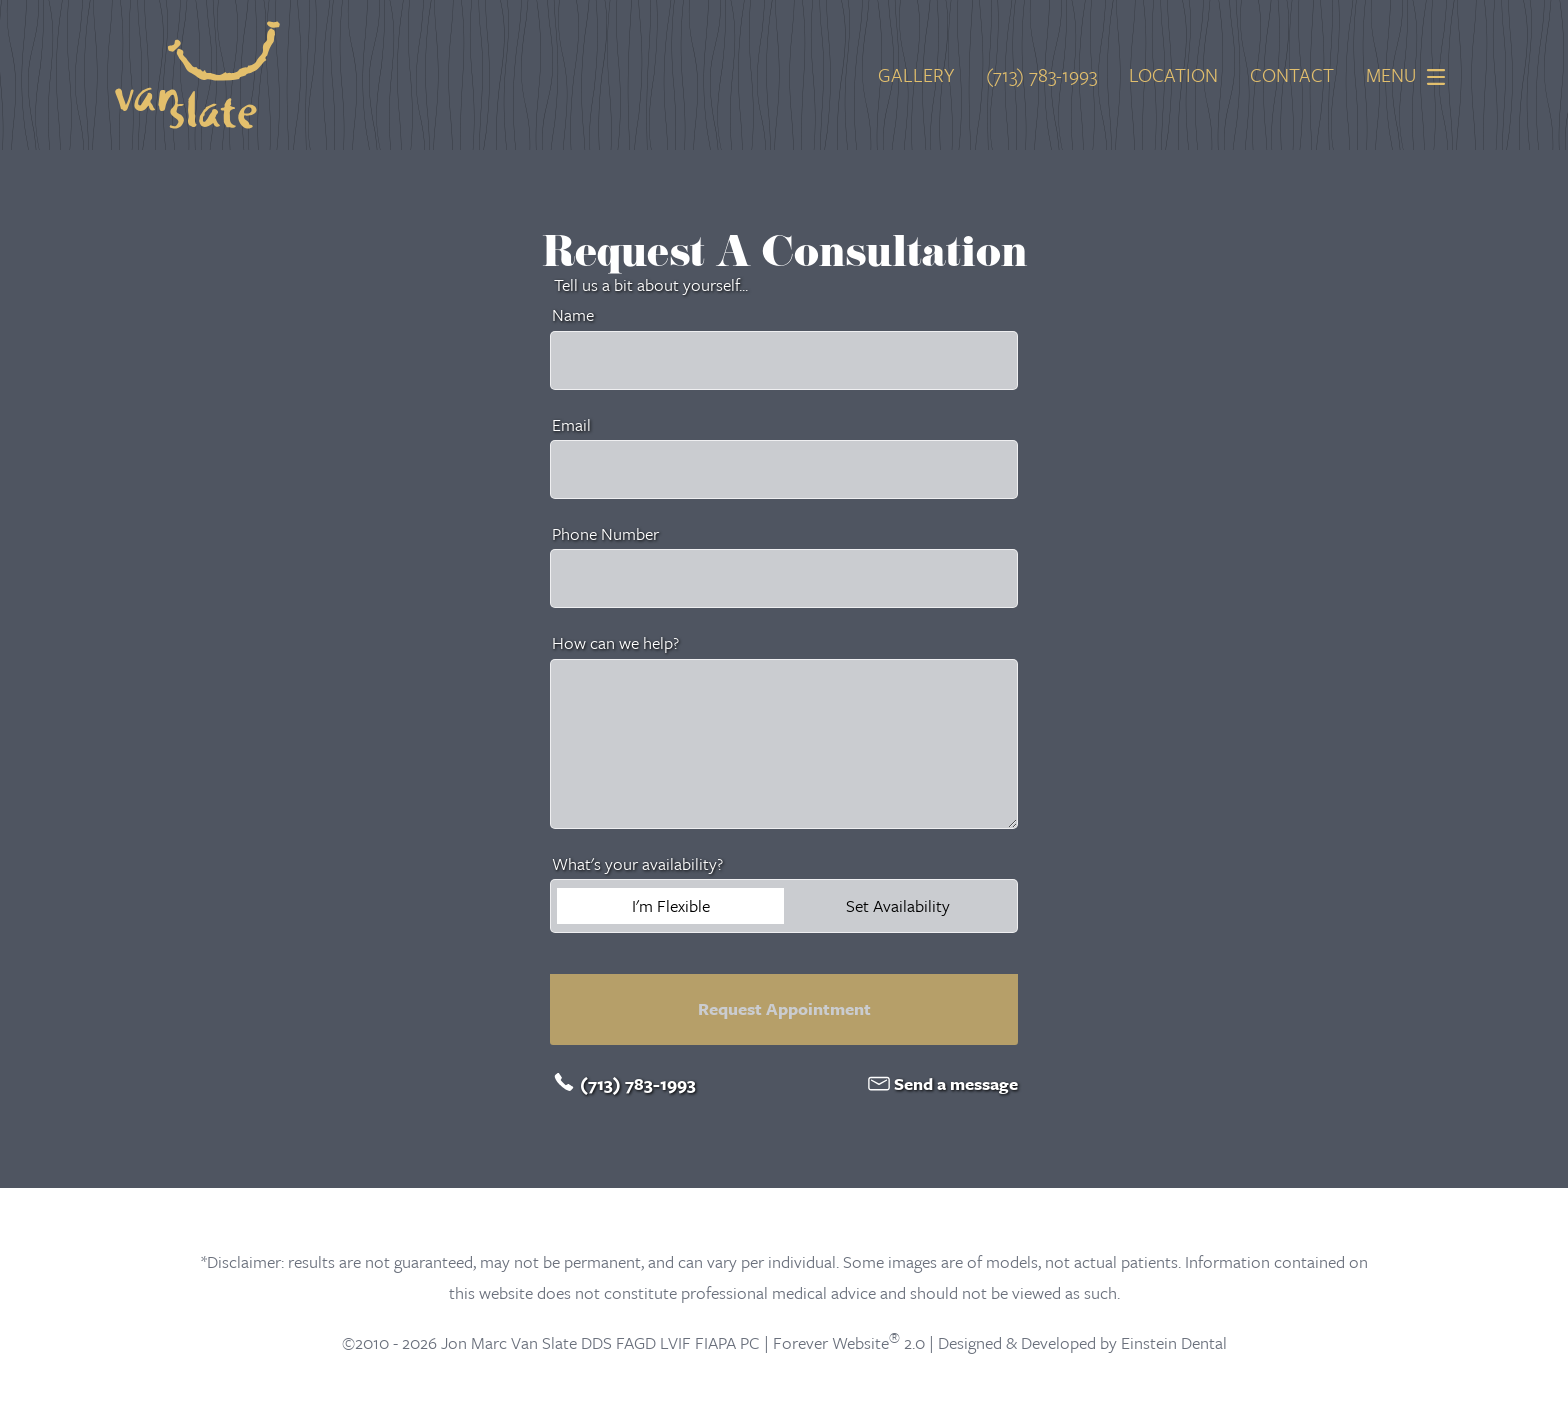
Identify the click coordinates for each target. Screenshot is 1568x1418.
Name (573, 314)
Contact (1292, 75)
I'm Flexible (671, 905)
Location (1173, 75)
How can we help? (615, 642)
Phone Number (605, 533)
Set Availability (898, 905)
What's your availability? (637, 863)
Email (571, 424)
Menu (1411, 75)
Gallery (916, 75)
